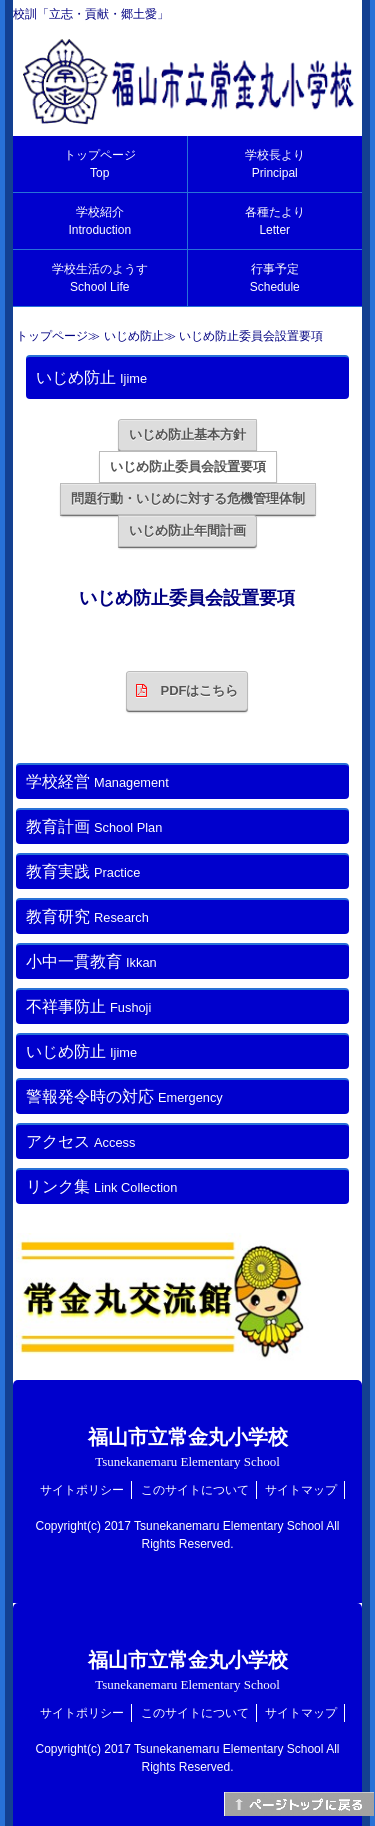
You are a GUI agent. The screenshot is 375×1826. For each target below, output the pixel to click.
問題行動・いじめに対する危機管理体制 (188, 498)
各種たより (275, 221)
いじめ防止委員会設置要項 (188, 466)
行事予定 (275, 278)
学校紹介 (99, 221)
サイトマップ (301, 1490)
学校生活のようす (100, 278)
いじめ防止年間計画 (187, 530)
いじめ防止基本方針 (187, 434)
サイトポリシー (82, 1490)
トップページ (100, 164)
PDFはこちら (187, 690)
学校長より (275, 164)
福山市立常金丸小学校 (188, 1447)
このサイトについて (195, 1490)
